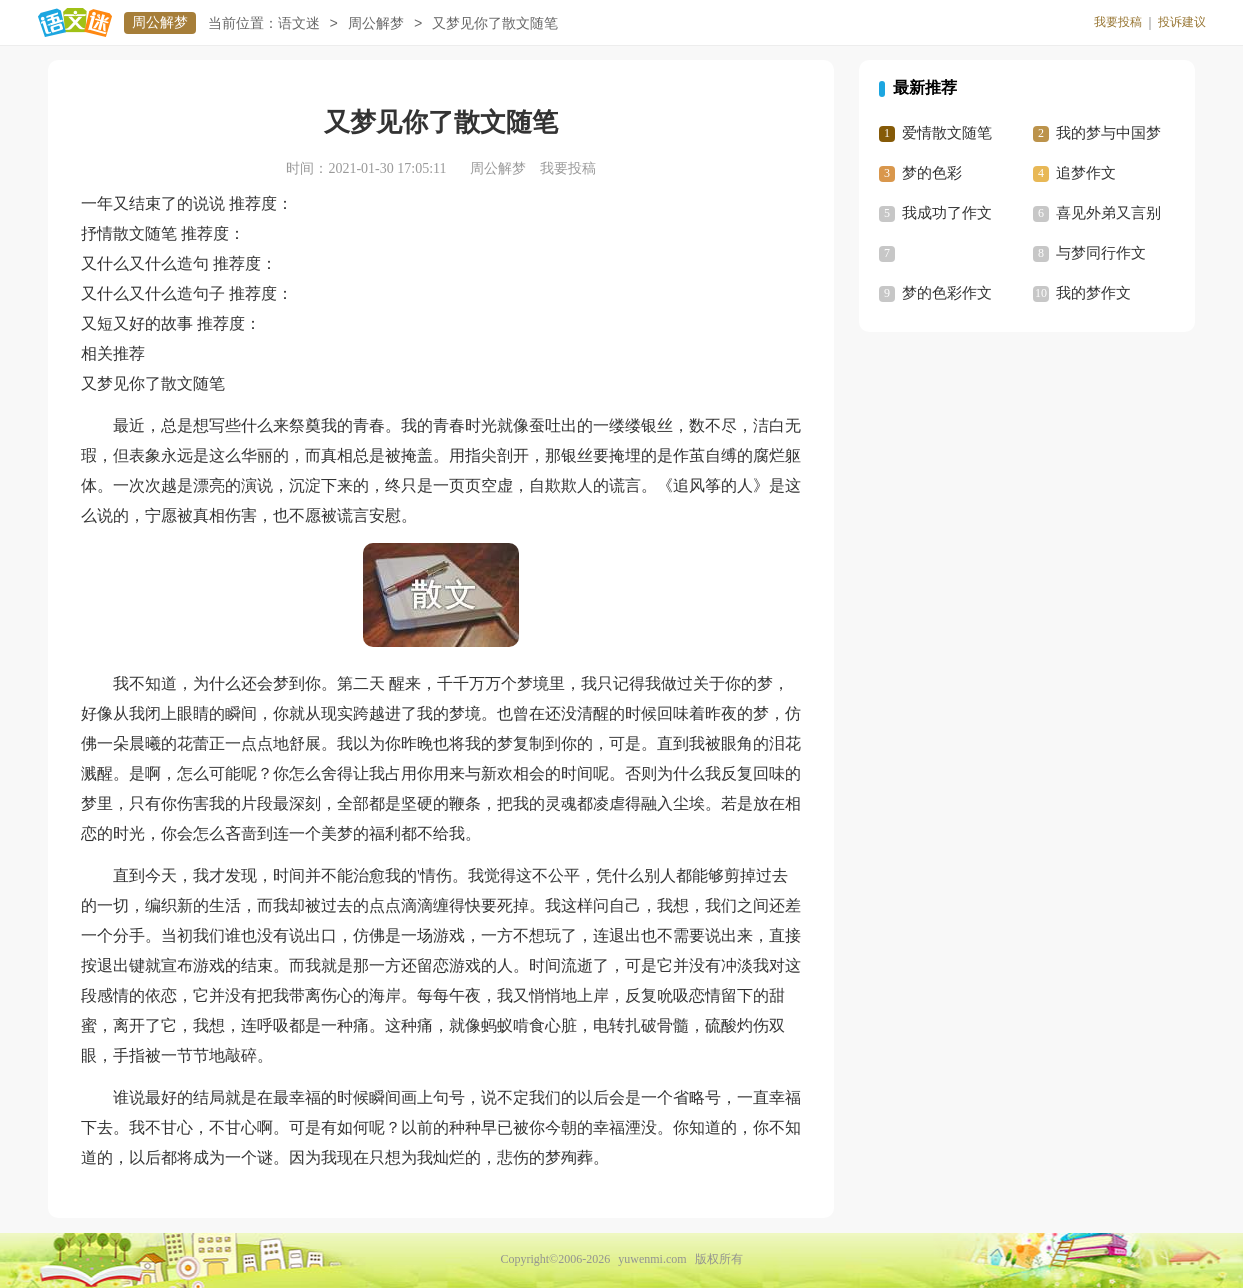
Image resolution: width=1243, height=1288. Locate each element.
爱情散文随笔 (947, 133)
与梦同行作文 (1101, 253)
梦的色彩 (932, 173)
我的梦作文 (1093, 293)
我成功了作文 (947, 213)
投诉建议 (1182, 22)
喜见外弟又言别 (1108, 213)
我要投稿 (1118, 22)
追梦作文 (1086, 173)
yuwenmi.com (652, 1259)
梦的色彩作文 (947, 293)
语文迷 (299, 23)
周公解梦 (160, 22)
